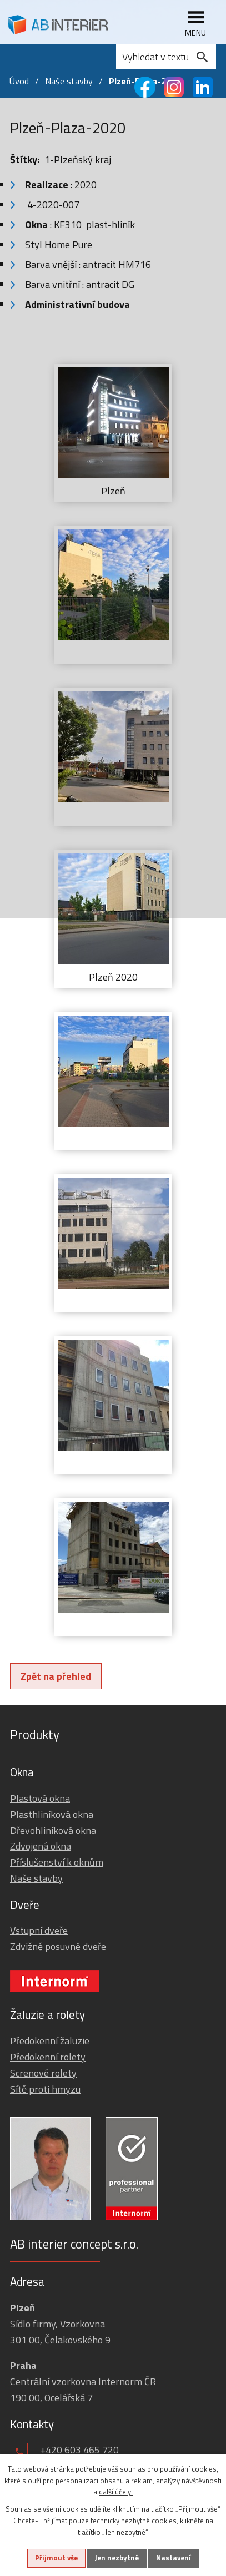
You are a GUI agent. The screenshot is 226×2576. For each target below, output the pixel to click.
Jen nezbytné (117, 2557)
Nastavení (173, 2557)
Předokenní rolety (48, 2056)
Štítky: (24, 159)
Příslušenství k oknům (56, 1862)
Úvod (19, 81)
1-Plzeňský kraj (77, 159)
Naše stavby (69, 81)
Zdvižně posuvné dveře (58, 1946)
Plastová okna (40, 1798)
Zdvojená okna (40, 1845)
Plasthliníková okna (51, 1814)
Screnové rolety (43, 2072)
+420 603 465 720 (79, 2449)
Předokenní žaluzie (49, 2040)
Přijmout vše (56, 2557)
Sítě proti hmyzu (45, 2089)
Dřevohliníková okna (53, 1830)
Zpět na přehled (56, 1676)
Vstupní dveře (39, 1930)
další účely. (116, 2491)
